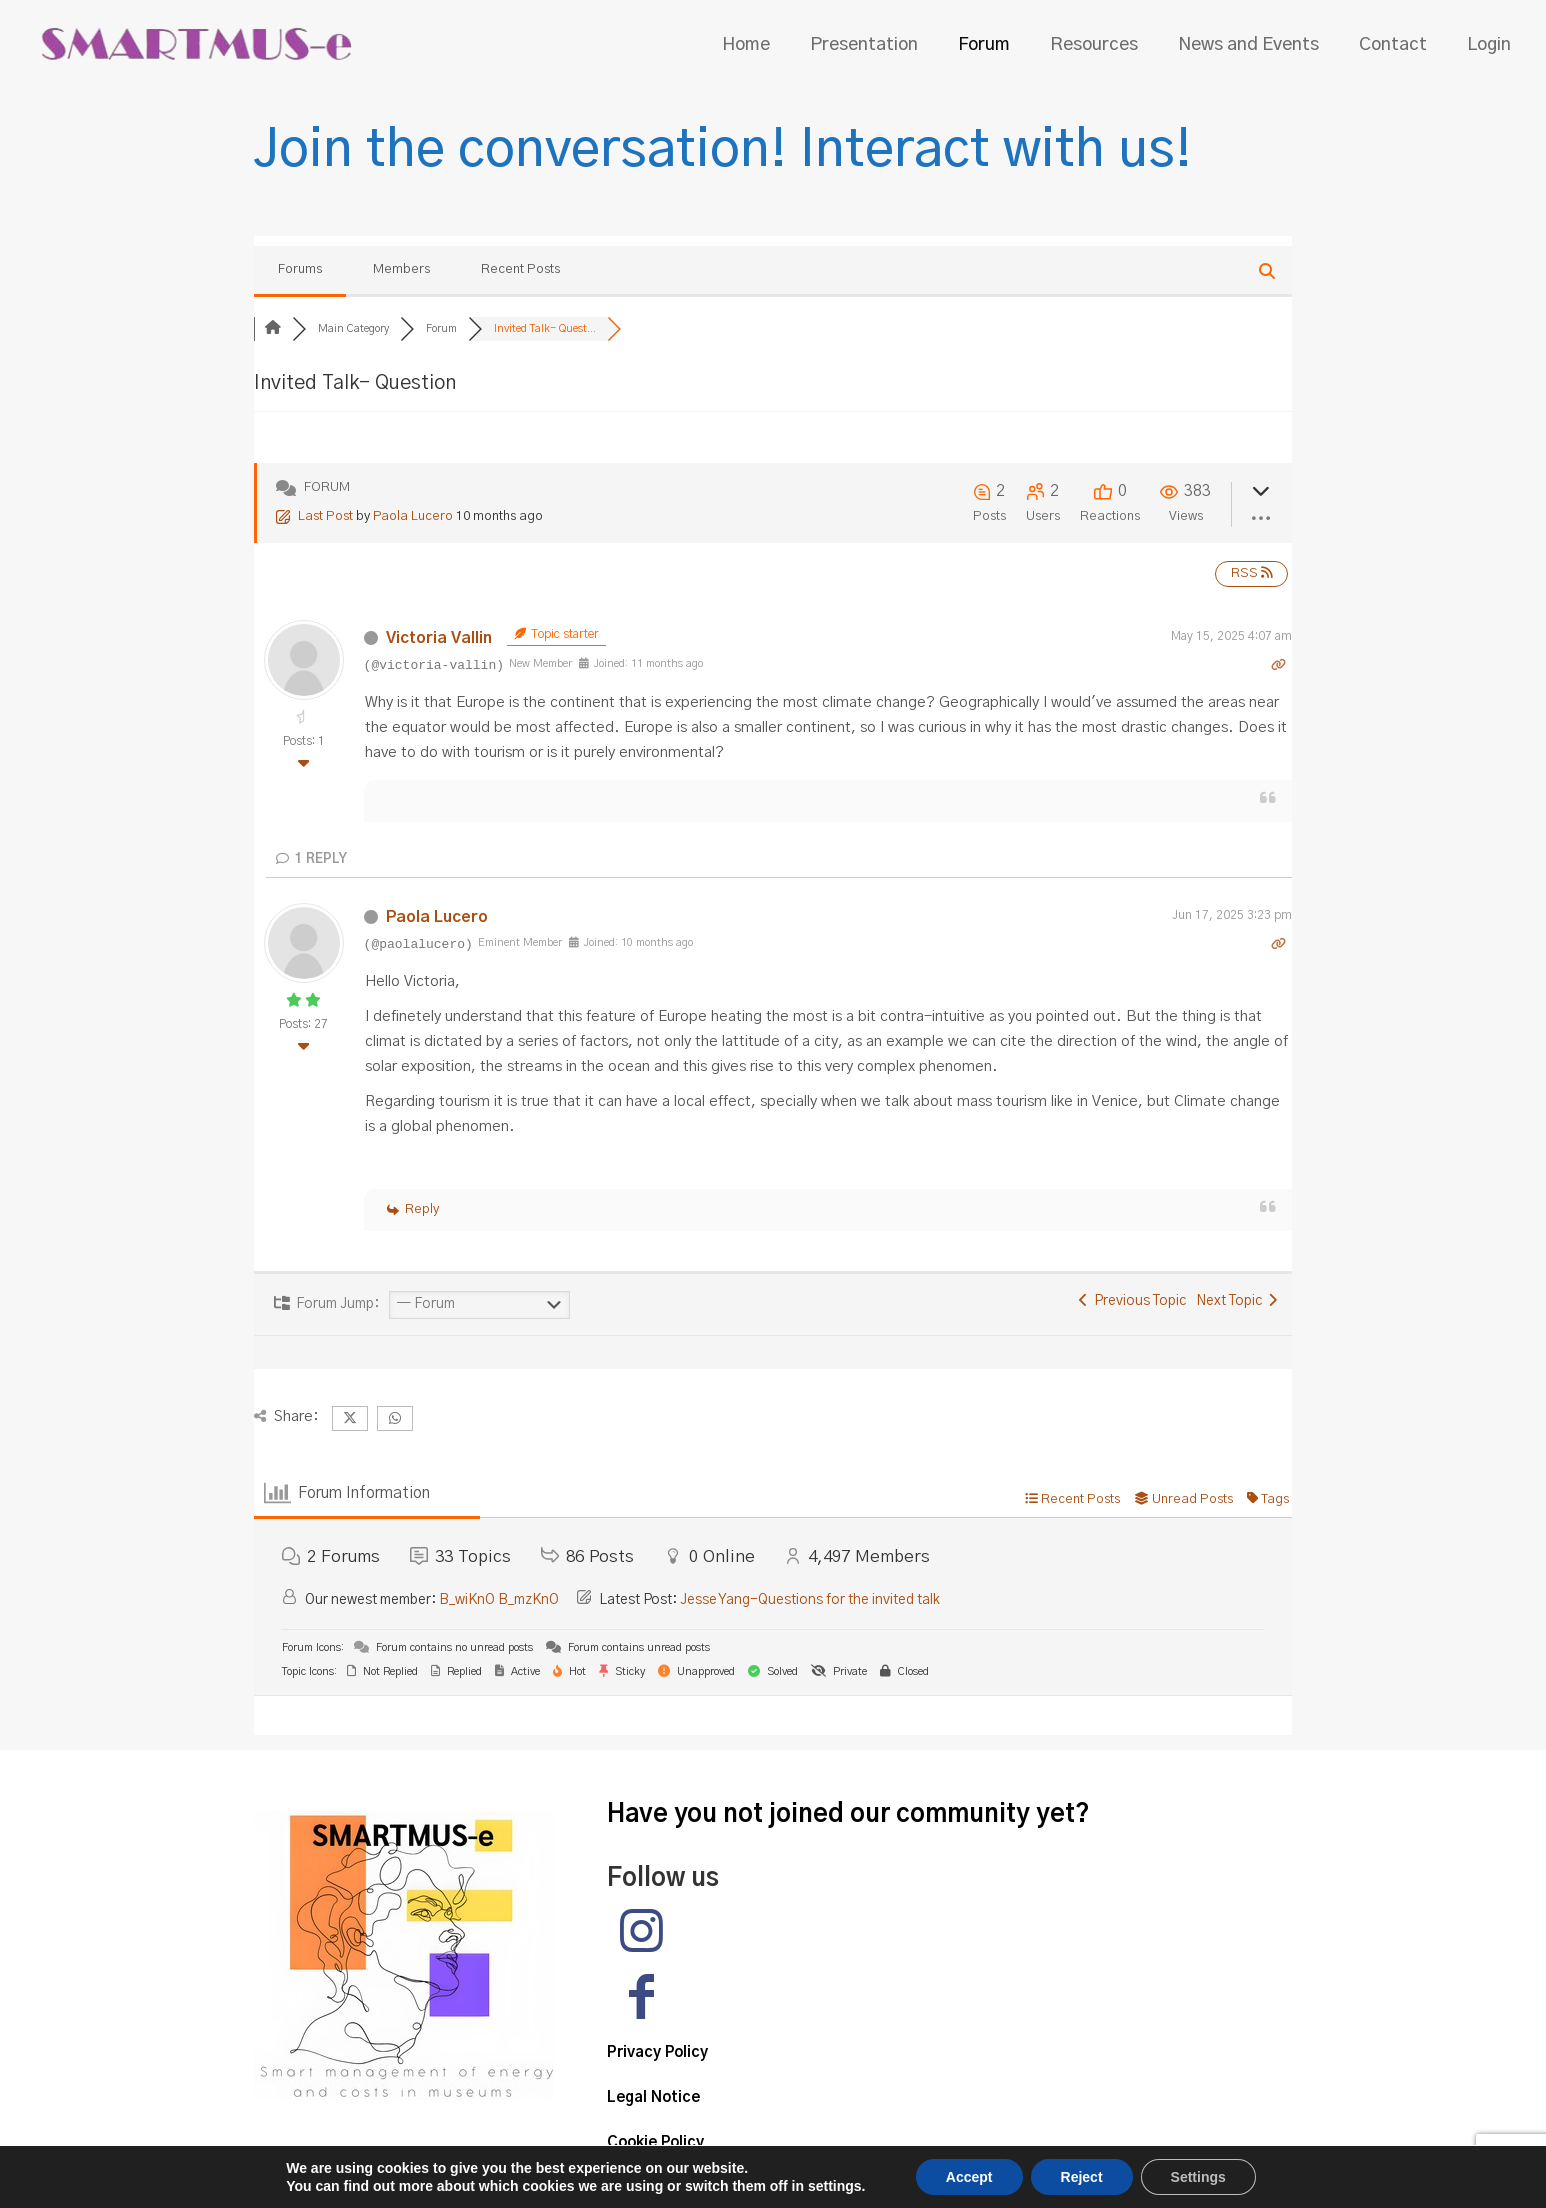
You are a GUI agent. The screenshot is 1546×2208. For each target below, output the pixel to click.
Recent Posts (520, 269)
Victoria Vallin (439, 638)
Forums (300, 269)
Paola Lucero (413, 516)
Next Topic (1236, 1301)
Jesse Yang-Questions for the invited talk (810, 1600)
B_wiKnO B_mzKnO (499, 1600)
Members (401, 269)
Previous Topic (1132, 1301)
